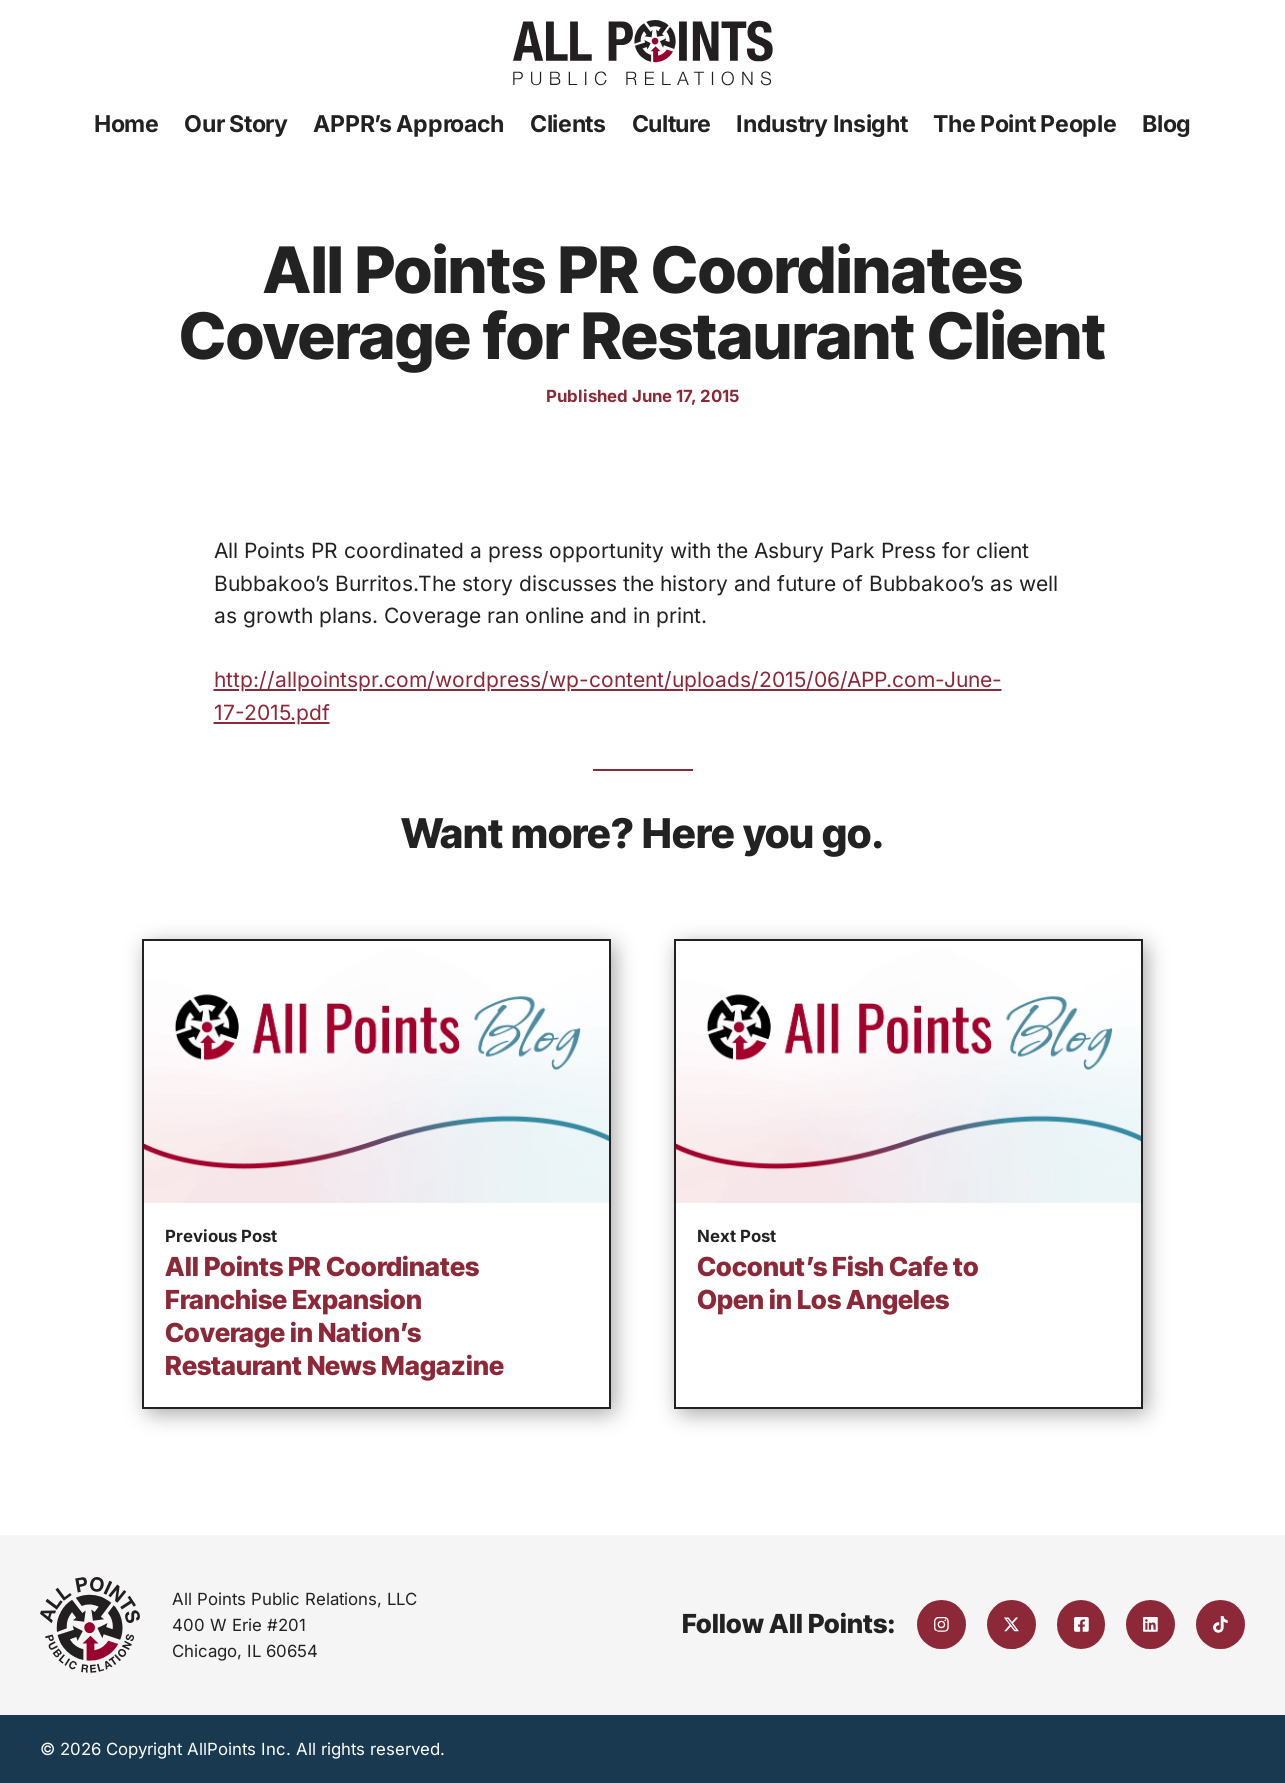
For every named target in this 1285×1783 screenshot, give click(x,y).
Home (126, 124)
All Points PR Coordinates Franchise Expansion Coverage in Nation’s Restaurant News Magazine (334, 1315)
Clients (568, 124)
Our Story (235, 124)
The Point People (1024, 124)
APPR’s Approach (408, 124)
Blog (1166, 124)
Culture (671, 124)
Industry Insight (821, 124)
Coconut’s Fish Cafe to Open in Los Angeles (838, 1283)
